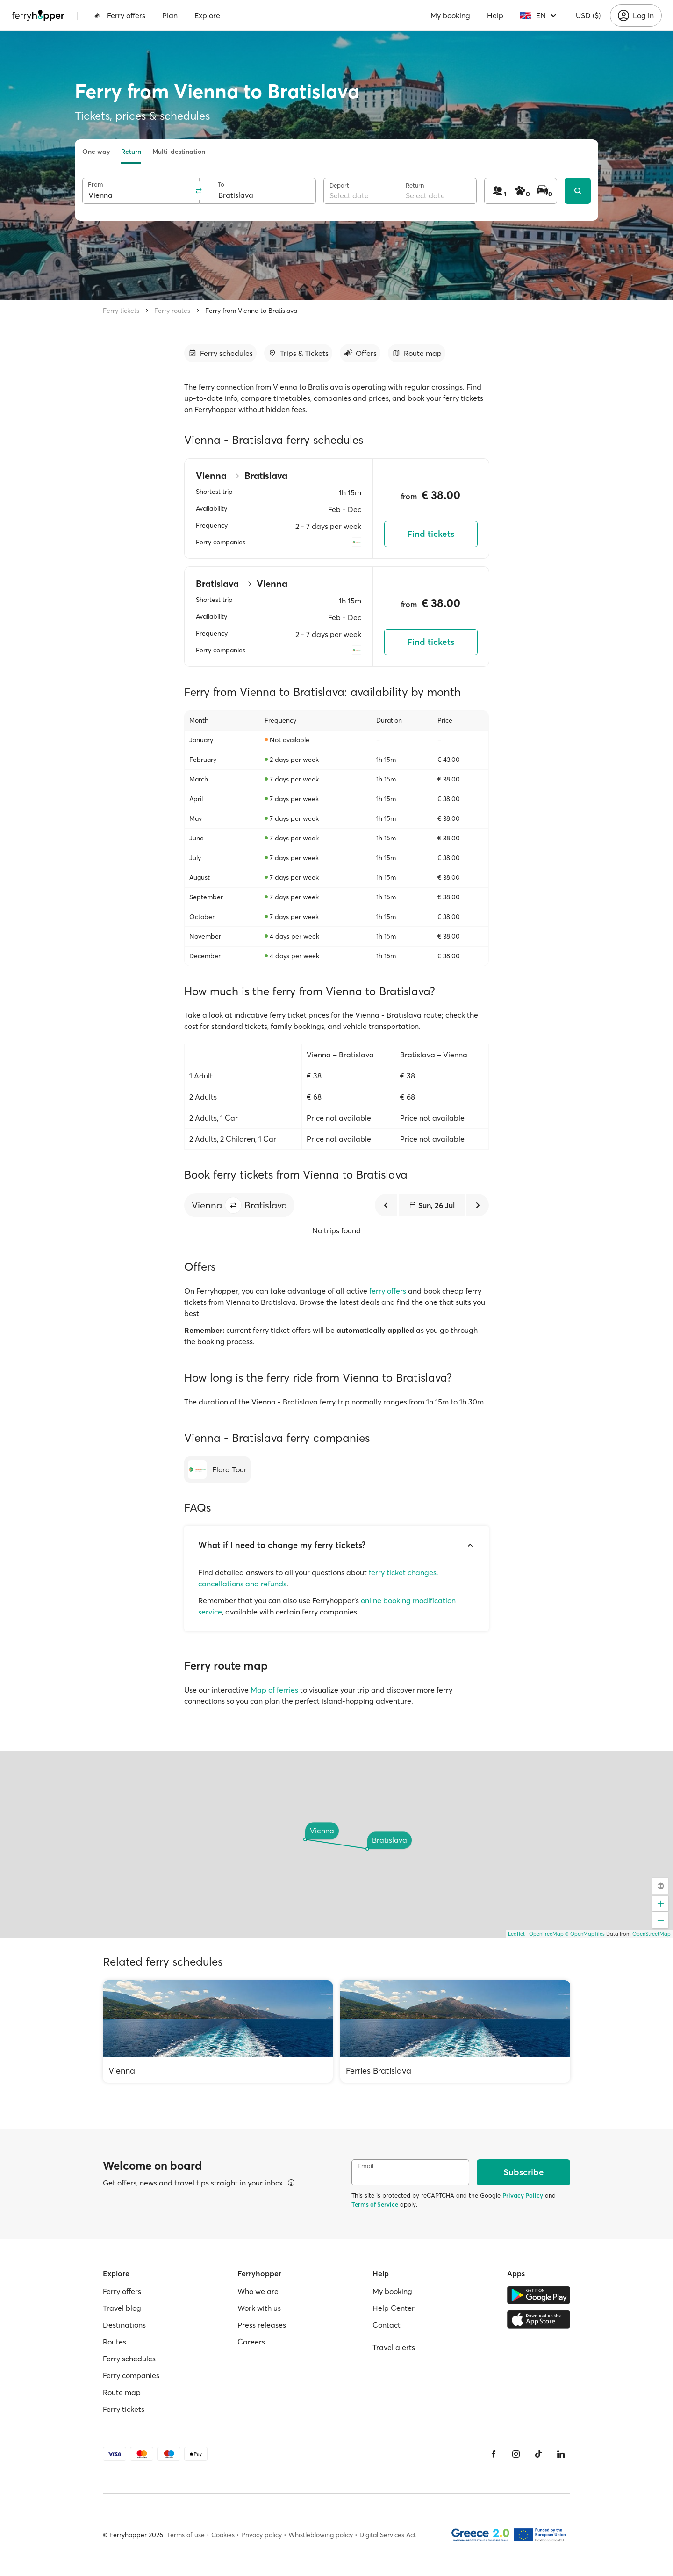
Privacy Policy (522, 2195)
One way (96, 151)
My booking (450, 15)
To (221, 184)
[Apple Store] (538, 2319)
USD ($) (588, 15)
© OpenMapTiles (585, 1934)
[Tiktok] (538, 2454)
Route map (122, 2392)
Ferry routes (172, 310)
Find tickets (430, 533)
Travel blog (122, 2308)
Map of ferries (274, 1689)
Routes (114, 2341)
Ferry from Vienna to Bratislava (251, 310)
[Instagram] (516, 2454)
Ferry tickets (121, 310)
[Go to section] (220, 353)
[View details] (291, 2183)
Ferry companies (131, 2375)
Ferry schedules (129, 2358)
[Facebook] (493, 2454)
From (95, 184)
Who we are (258, 2291)
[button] (233, 1205)
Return (131, 151)
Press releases (261, 2325)
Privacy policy (261, 2535)
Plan (170, 15)
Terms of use (186, 2535)
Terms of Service (374, 2204)
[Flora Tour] (217, 1469)
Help (495, 15)
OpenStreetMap (651, 1934)
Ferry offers (119, 15)
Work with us (259, 2308)
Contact (386, 2325)
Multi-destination (178, 151)
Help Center (393, 2308)
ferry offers (387, 1290)
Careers (251, 2341)
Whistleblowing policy (320, 2535)
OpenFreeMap (546, 1934)
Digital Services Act (387, 2535)
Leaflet (516, 1934)
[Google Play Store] (538, 2295)
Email (365, 2166)
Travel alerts (393, 2347)
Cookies (223, 2535)
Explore (207, 15)
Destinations (124, 2325)
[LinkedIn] (560, 2454)
